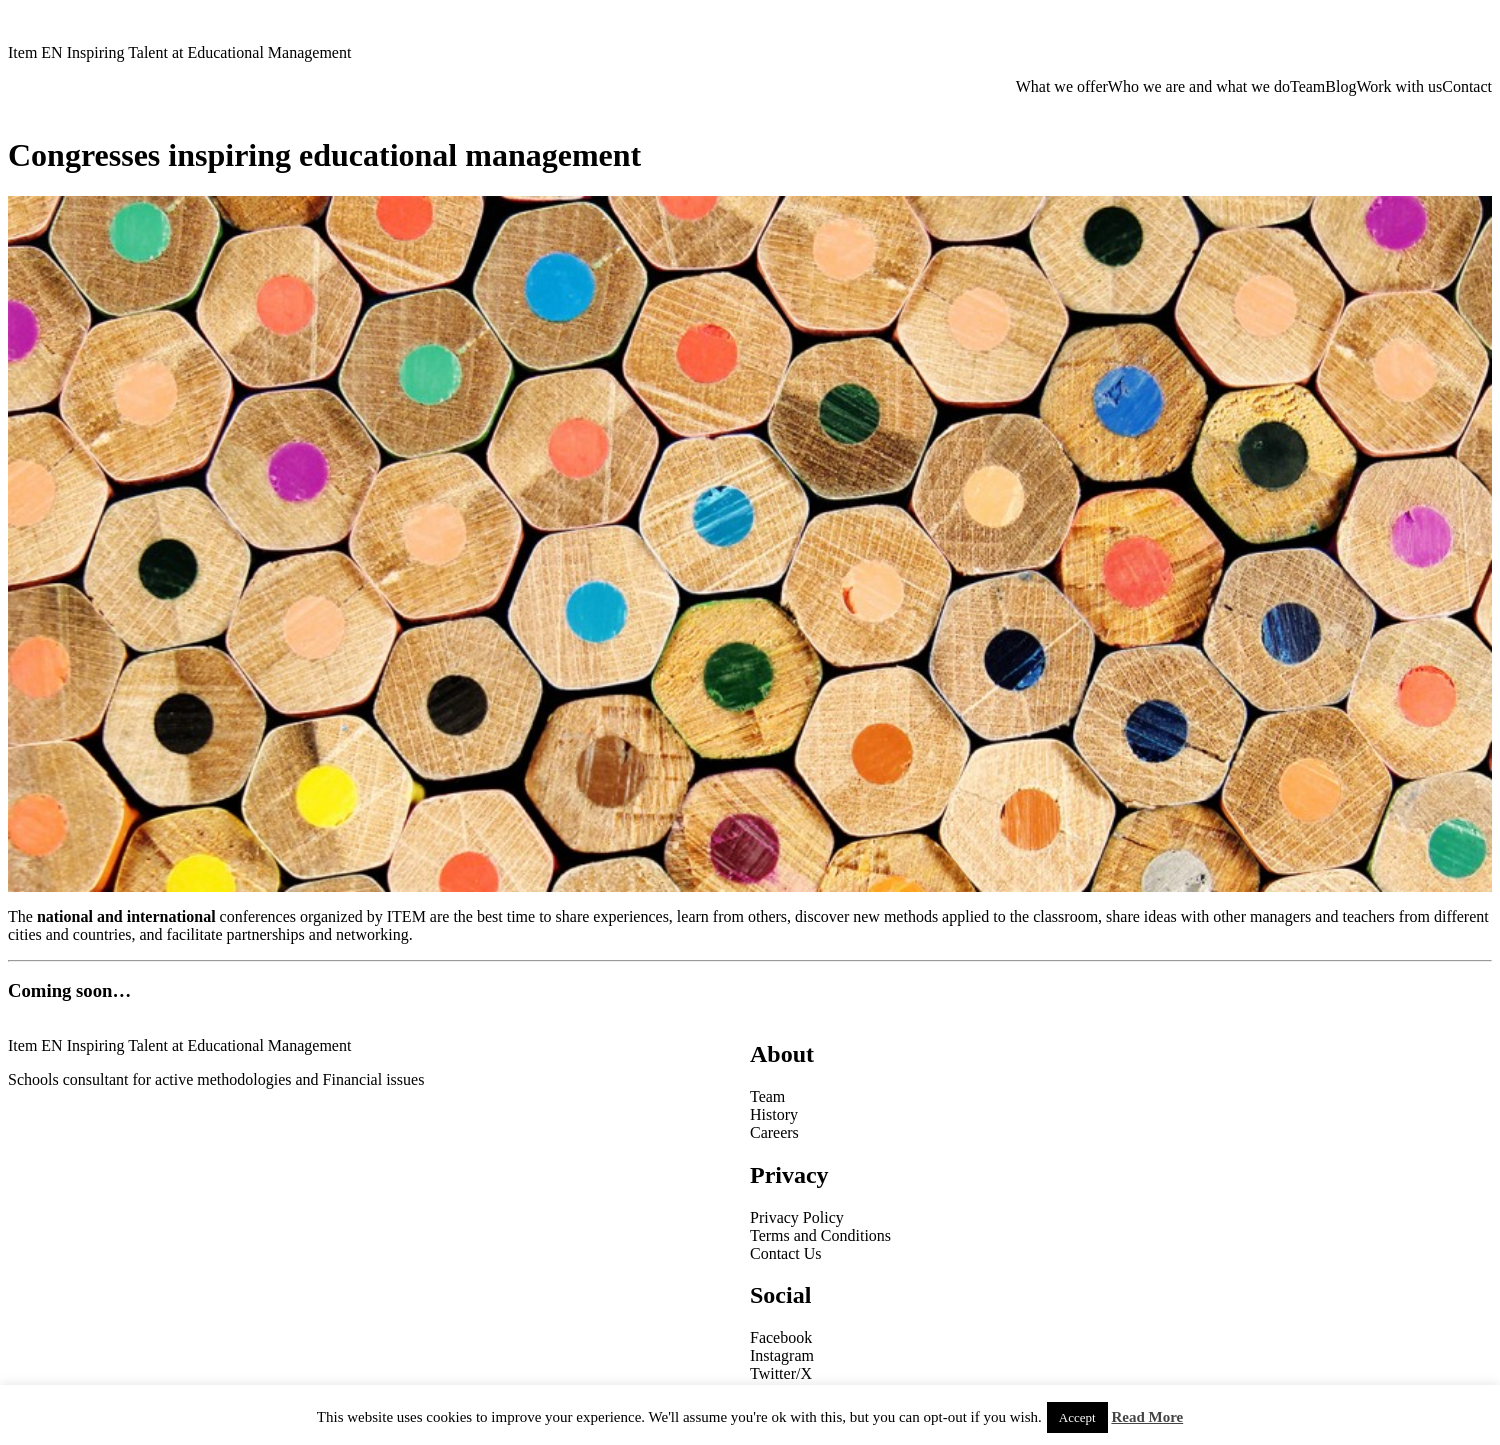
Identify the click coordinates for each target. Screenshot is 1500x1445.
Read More (1147, 1417)
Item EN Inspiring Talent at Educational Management (179, 52)
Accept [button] (1077, 1417)
